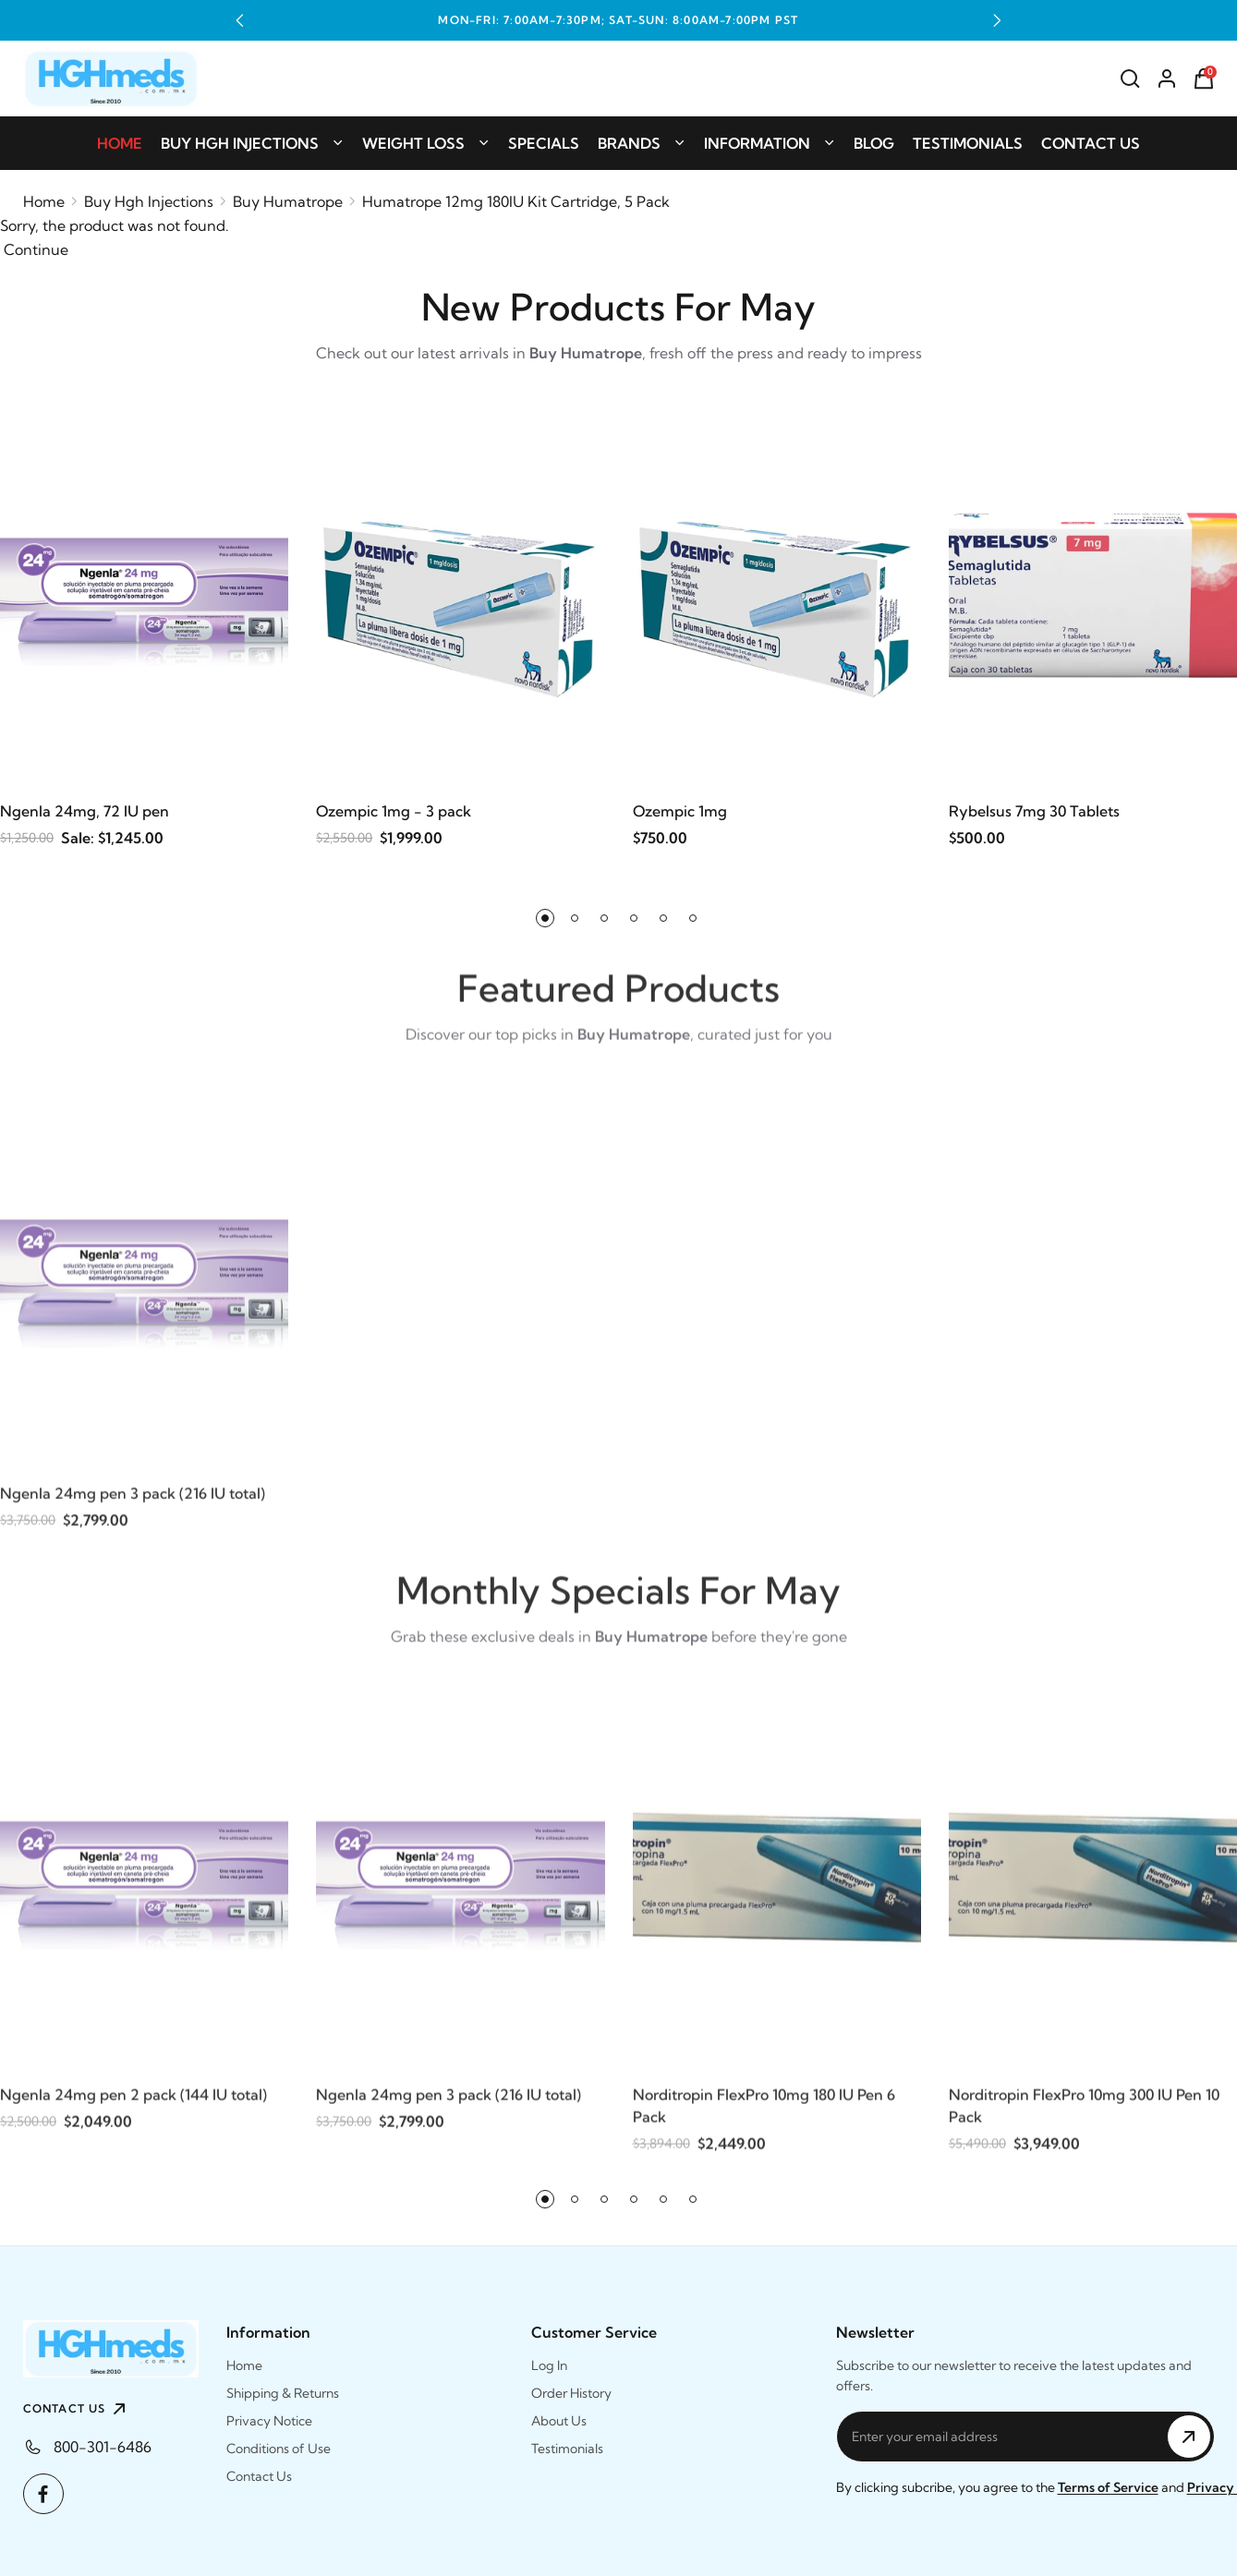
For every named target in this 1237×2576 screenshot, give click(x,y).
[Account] (1167, 78)
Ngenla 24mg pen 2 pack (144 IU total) (133, 2107)
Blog (874, 143)
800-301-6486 (103, 2446)
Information (769, 143)
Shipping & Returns (282, 2393)
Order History (571, 2393)
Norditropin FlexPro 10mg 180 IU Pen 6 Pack (764, 2118)
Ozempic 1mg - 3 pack (393, 812)
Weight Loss (426, 143)
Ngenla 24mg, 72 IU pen (84, 812)
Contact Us (1090, 143)
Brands (641, 143)
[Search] (1130, 78)
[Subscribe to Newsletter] (1189, 2436)
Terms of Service (1108, 2487)
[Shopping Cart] (1204, 78)
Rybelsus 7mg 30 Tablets (1034, 812)
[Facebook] (43, 2493)
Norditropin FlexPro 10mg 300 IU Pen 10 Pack (1084, 2118)
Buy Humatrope (288, 201)
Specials (543, 143)
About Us (559, 2421)
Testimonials (968, 143)
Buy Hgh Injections (252, 143)
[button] (240, 20)
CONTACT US (76, 2409)
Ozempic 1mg (680, 812)
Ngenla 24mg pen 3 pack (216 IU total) (132, 1506)
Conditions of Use (278, 2448)
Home (119, 143)
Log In (549, 2365)
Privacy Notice (269, 2421)
